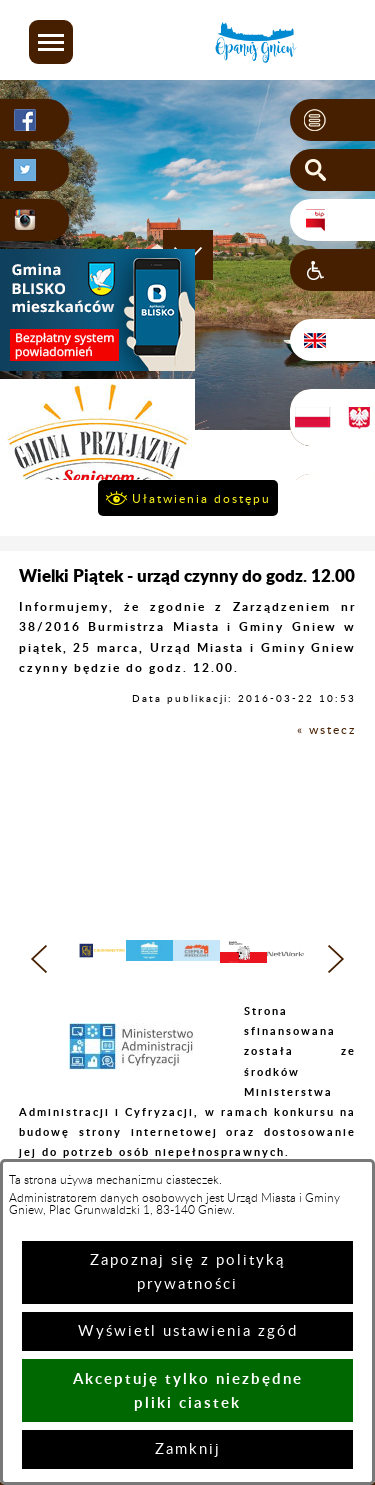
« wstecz (326, 730)
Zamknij (188, 1449)
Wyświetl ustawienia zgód (188, 1331)
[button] (51, 42)
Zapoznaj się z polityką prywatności (187, 1272)
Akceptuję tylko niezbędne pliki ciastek (188, 1390)
